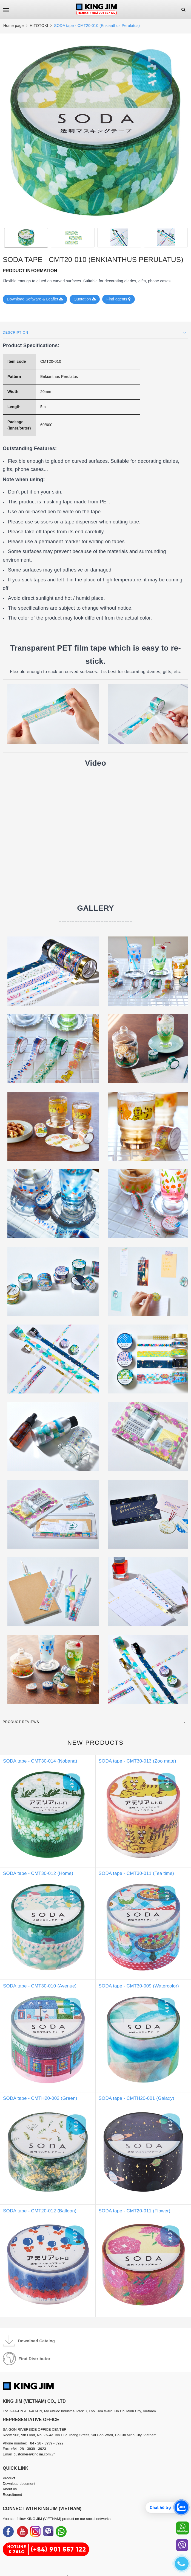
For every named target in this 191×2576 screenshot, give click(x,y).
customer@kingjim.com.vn (35, 2454)
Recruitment (12, 2495)
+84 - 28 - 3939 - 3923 (28, 2449)
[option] (95, 131)
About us (10, 2489)
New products (95, 1742)
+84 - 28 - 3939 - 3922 (46, 2443)
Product (9, 2478)
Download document (19, 2484)
